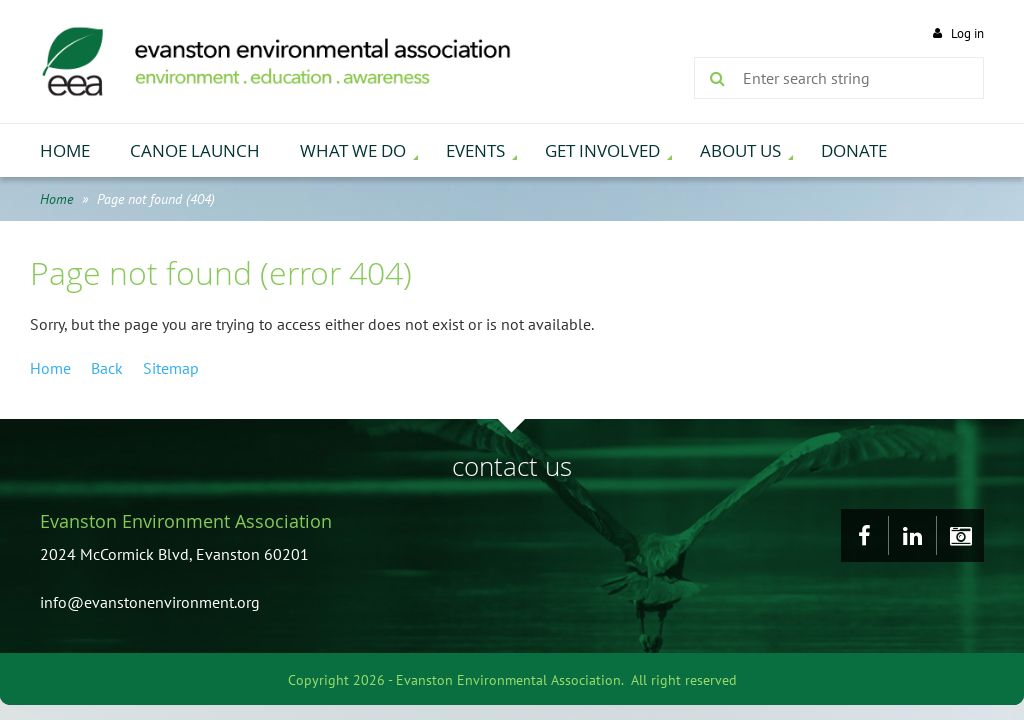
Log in (967, 33)
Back (107, 368)
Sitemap (171, 368)
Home (56, 199)
